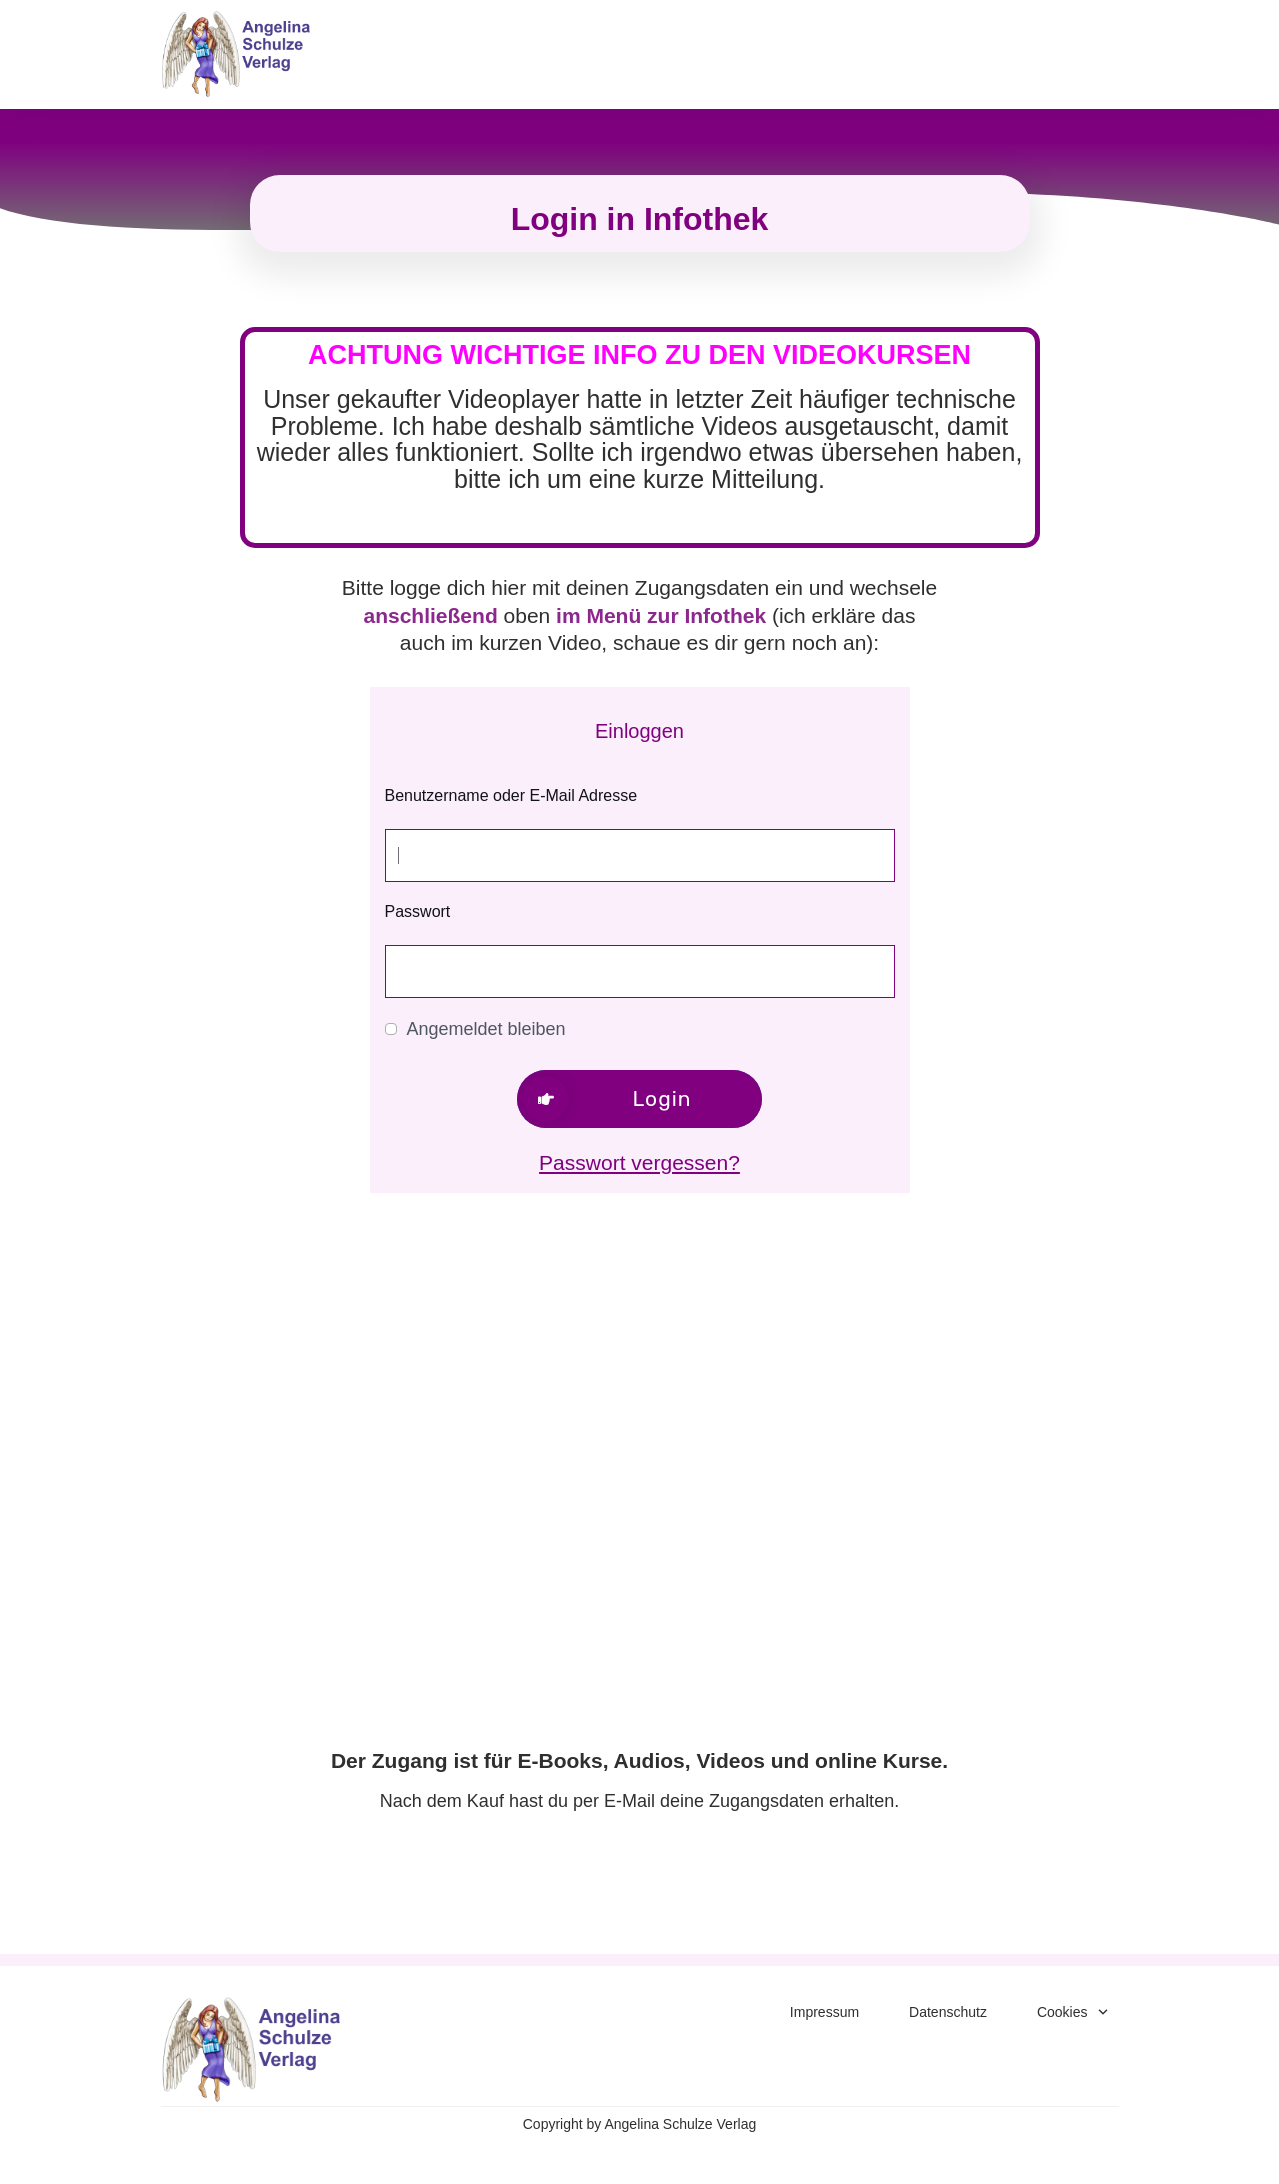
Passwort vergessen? (639, 1162)
